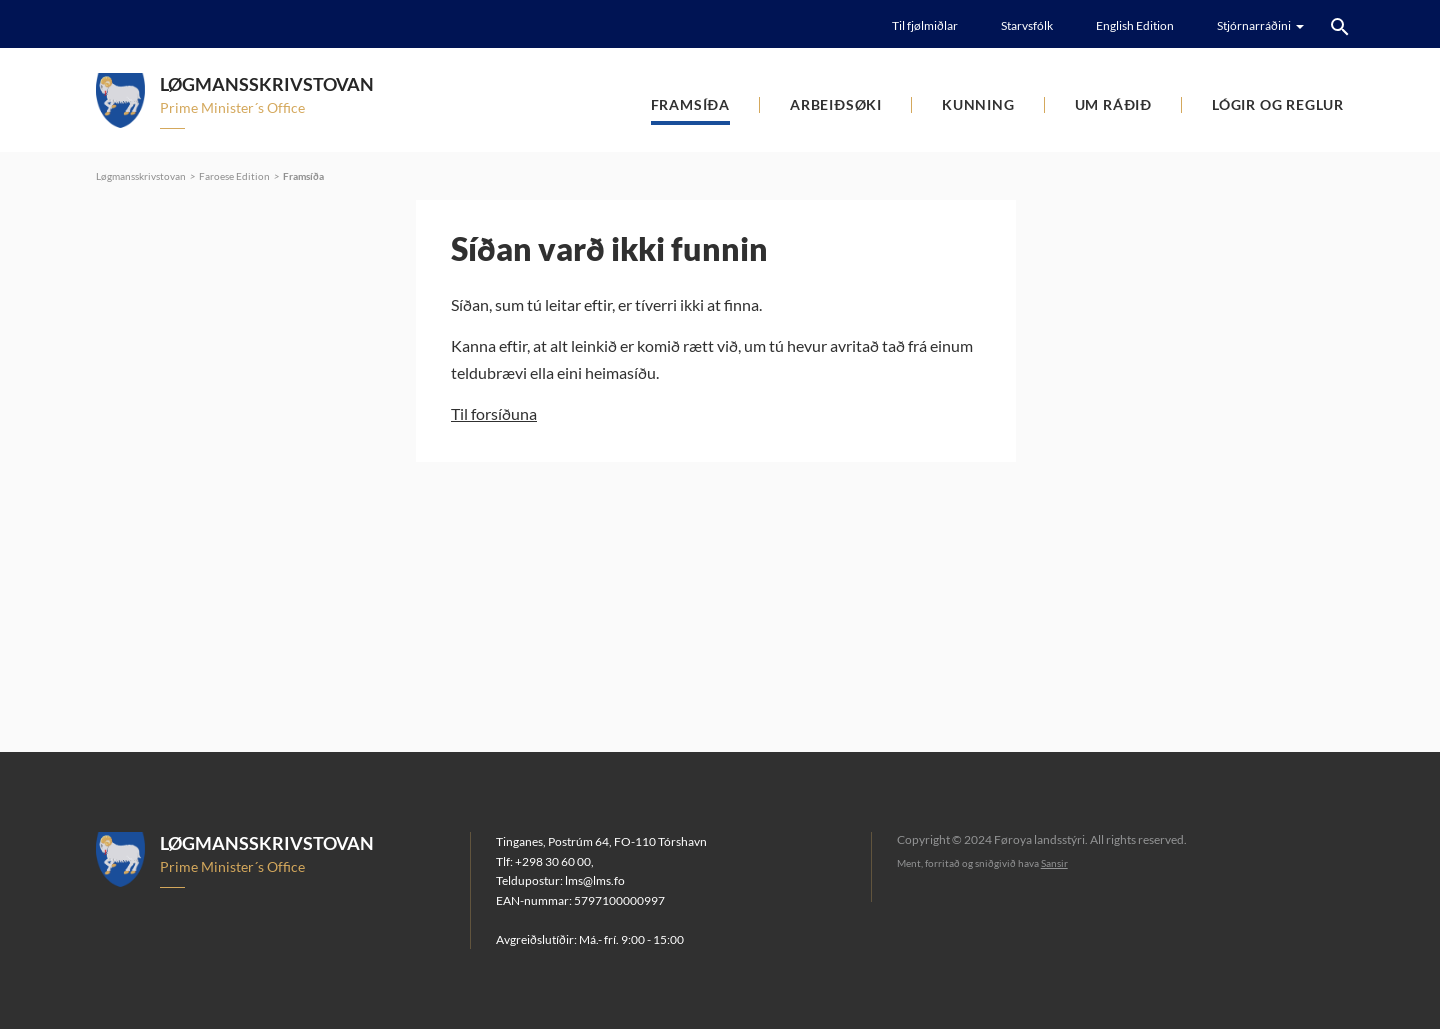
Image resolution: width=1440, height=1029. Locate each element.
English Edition (1135, 25)
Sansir (1054, 863)
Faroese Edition (234, 176)
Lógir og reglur (1278, 104)
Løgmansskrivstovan (141, 176)
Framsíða (690, 104)
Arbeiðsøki (836, 104)
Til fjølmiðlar (925, 25)
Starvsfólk (1027, 25)
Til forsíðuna (494, 413)
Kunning (978, 104)
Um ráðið (1113, 104)
